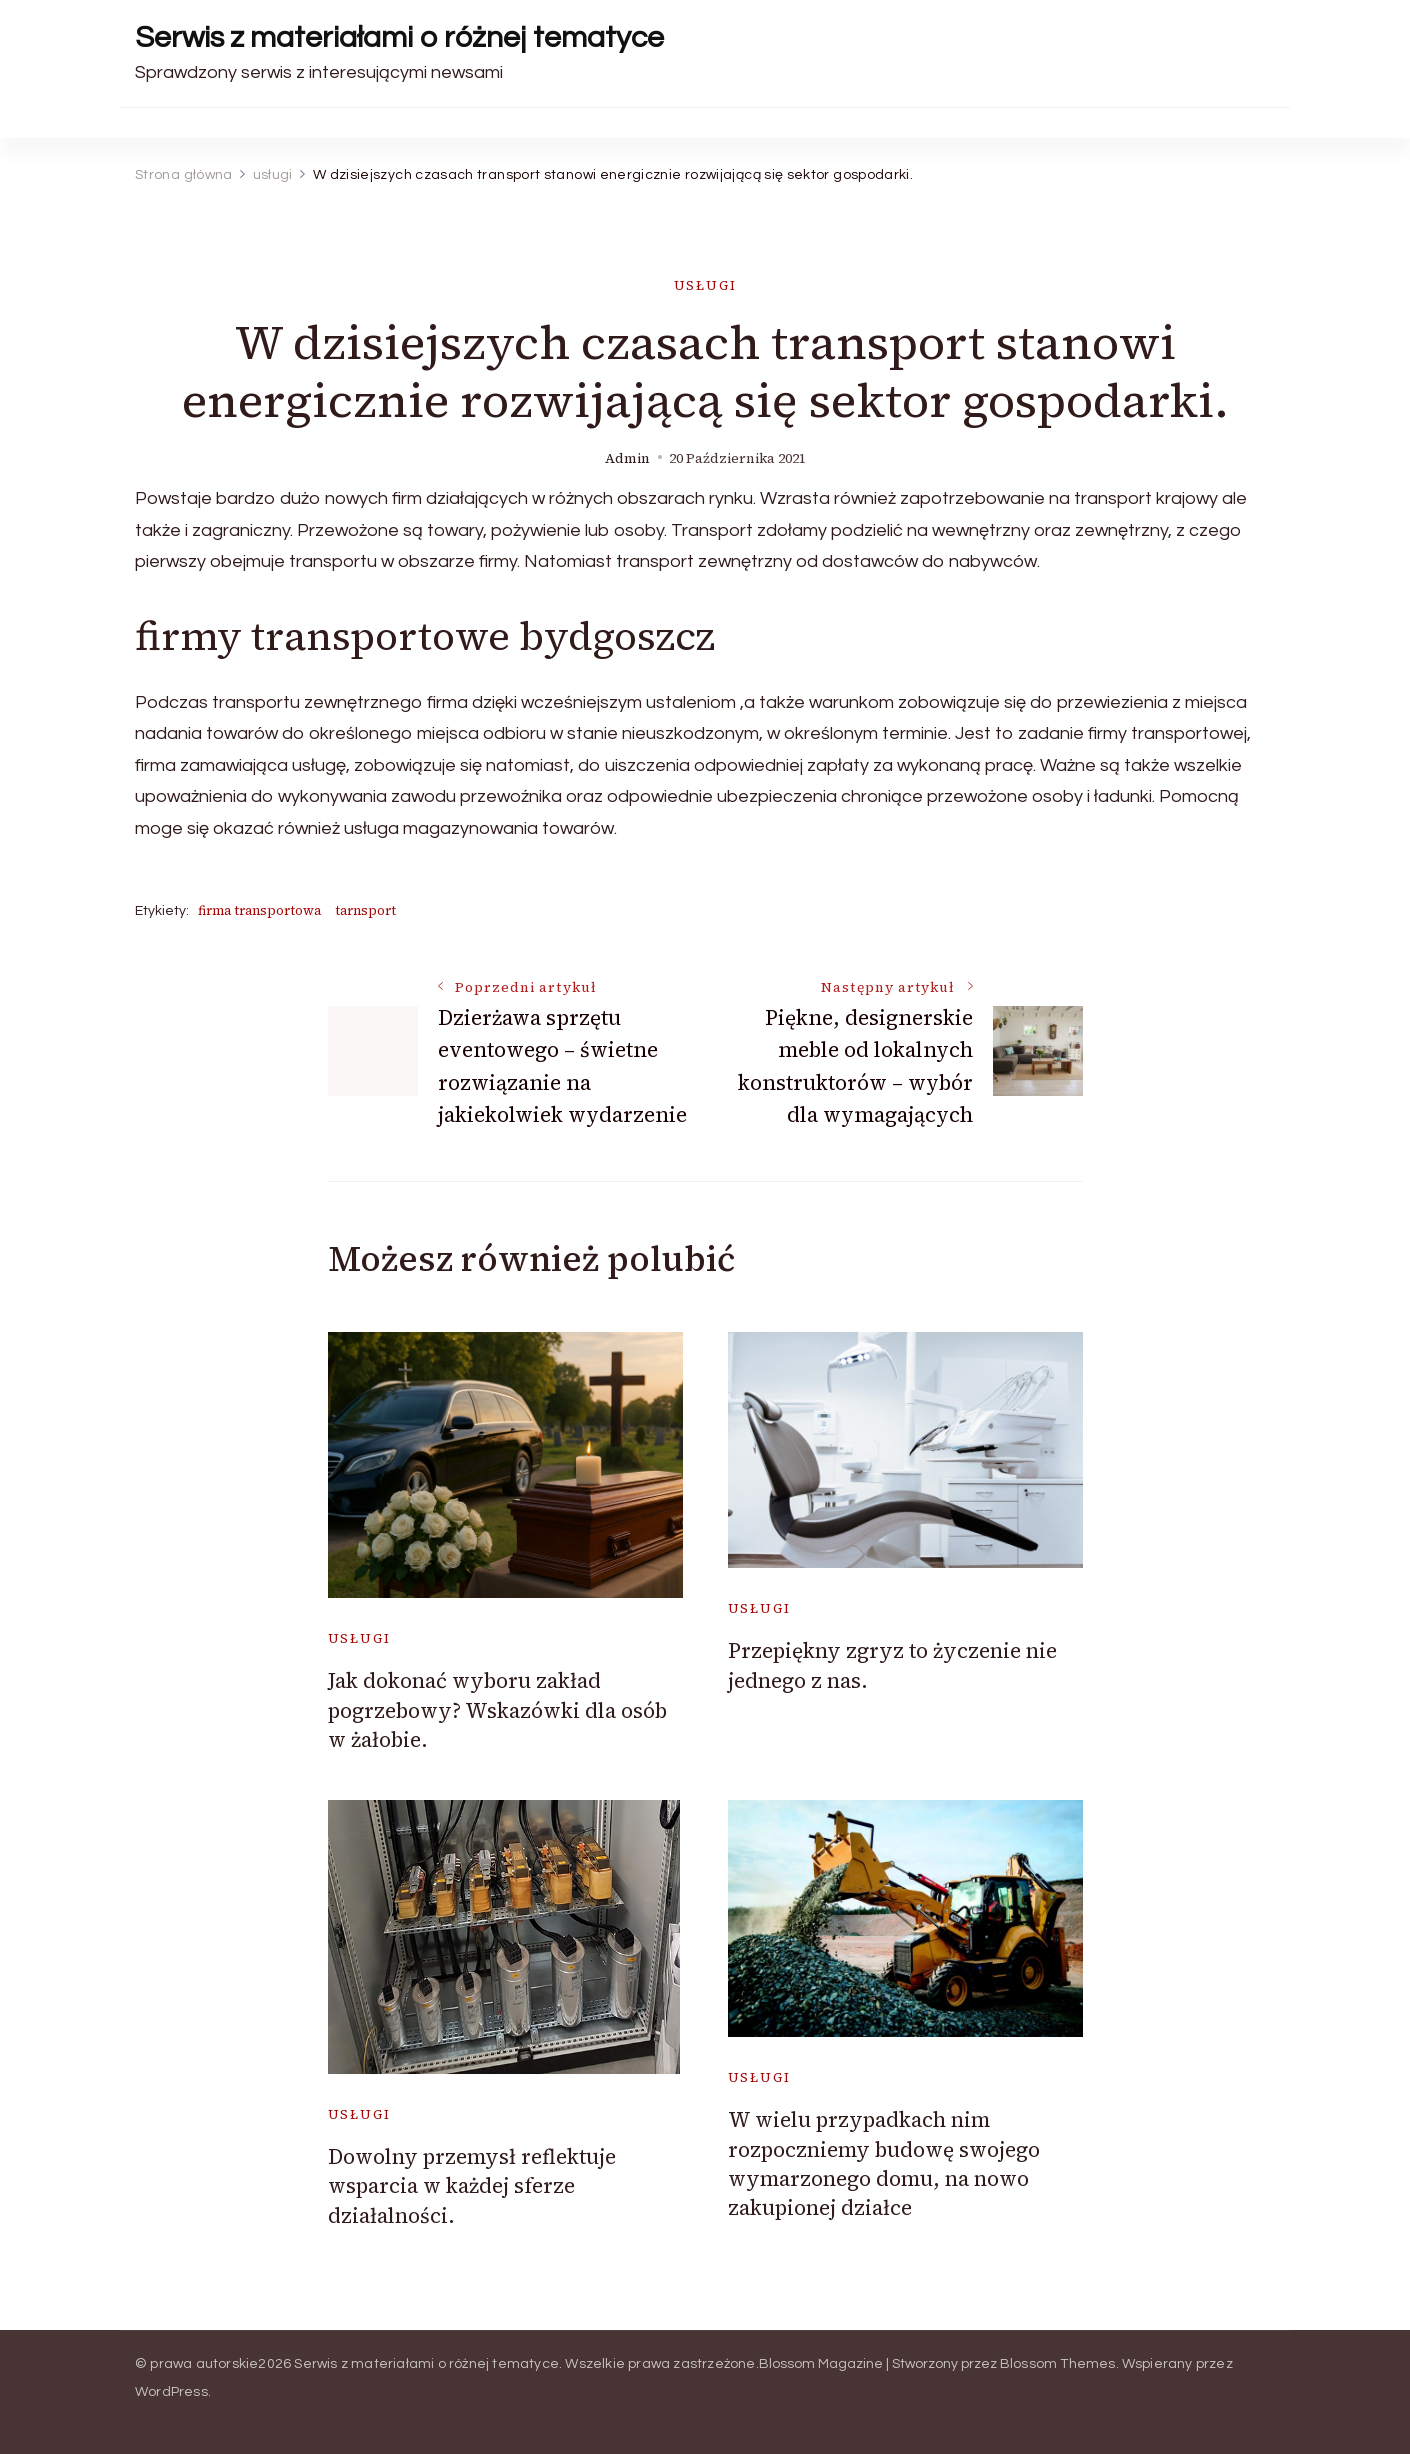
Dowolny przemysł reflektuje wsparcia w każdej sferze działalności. (472, 2186)
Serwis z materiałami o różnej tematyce (399, 37)
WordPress (171, 2392)
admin (627, 458)
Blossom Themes (1058, 2364)
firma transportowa (259, 910)
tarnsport (365, 910)
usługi (705, 285)
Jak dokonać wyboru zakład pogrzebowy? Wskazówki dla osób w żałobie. (497, 1710)
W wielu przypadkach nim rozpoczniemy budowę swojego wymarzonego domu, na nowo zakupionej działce (884, 2163)
